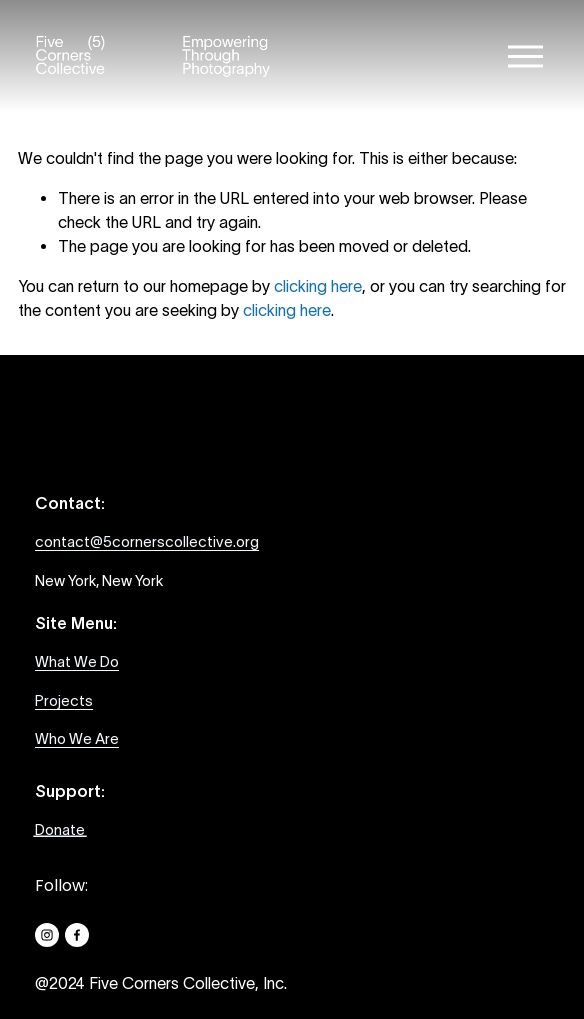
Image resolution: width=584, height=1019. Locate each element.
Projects (64, 700)
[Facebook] (77, 935)
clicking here (318, 286)
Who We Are (77, 738)
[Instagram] (47, 935)
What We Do (77, 661)
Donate (60, 829)
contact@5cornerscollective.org (147, 541)
